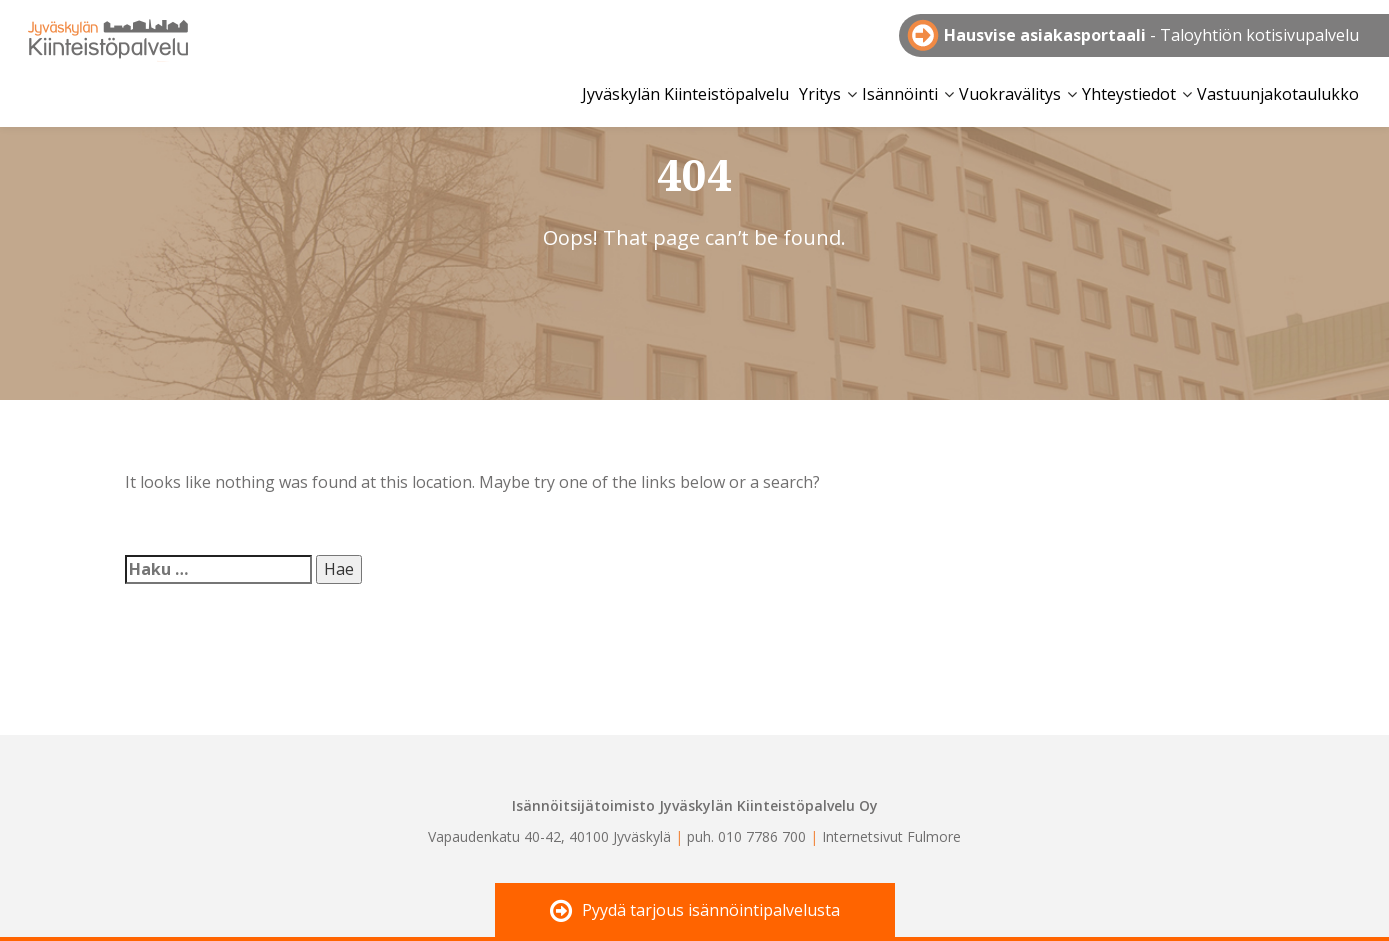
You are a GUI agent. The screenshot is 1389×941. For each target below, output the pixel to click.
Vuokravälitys (1010, 94)
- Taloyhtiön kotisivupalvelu (1151, 35)
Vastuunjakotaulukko (1278, 94)
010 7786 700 (762, 836)
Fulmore (934, 836)
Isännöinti (900, 94)
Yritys (820, 94)
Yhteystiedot (1129, 94)
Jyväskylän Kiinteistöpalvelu (108, 37)
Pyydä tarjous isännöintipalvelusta (695, 912)
